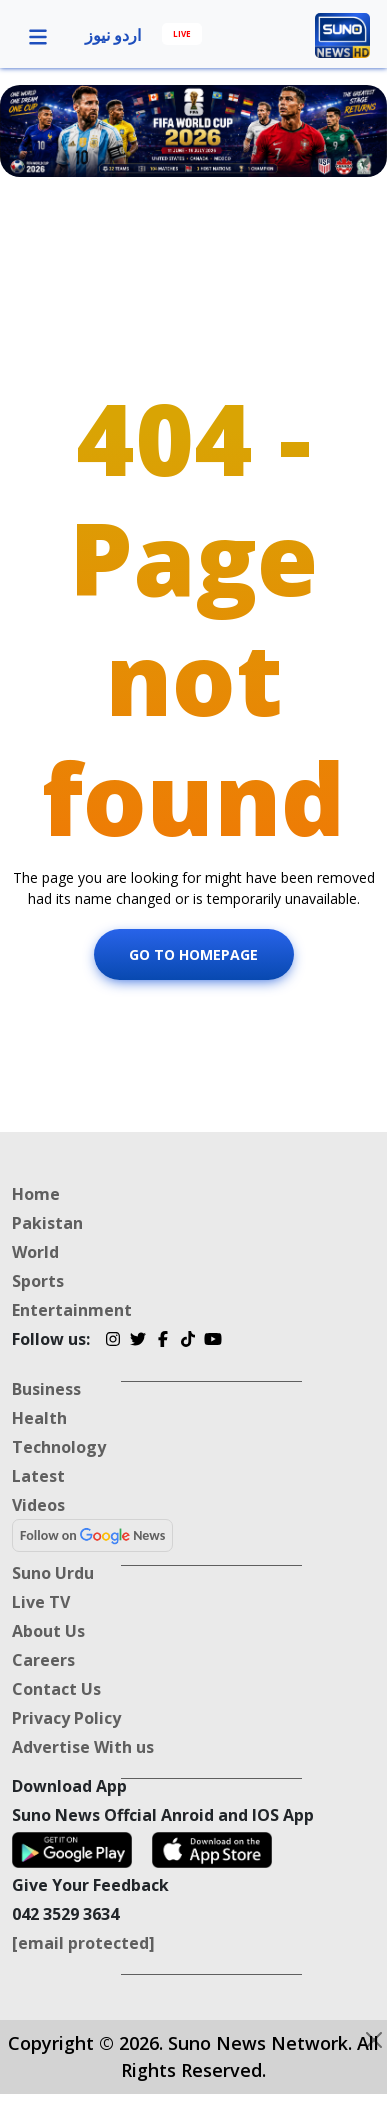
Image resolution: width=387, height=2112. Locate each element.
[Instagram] (112, 1342)
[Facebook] (162, 1342)
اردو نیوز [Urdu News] (113, 35)
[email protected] (83, 1943)
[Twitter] (137, 1342)
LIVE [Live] (182, 33)
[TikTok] (187, 1342)
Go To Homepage (193, 954)
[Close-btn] (374, 2040)
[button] (38, 35)
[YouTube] (212, 1342)
